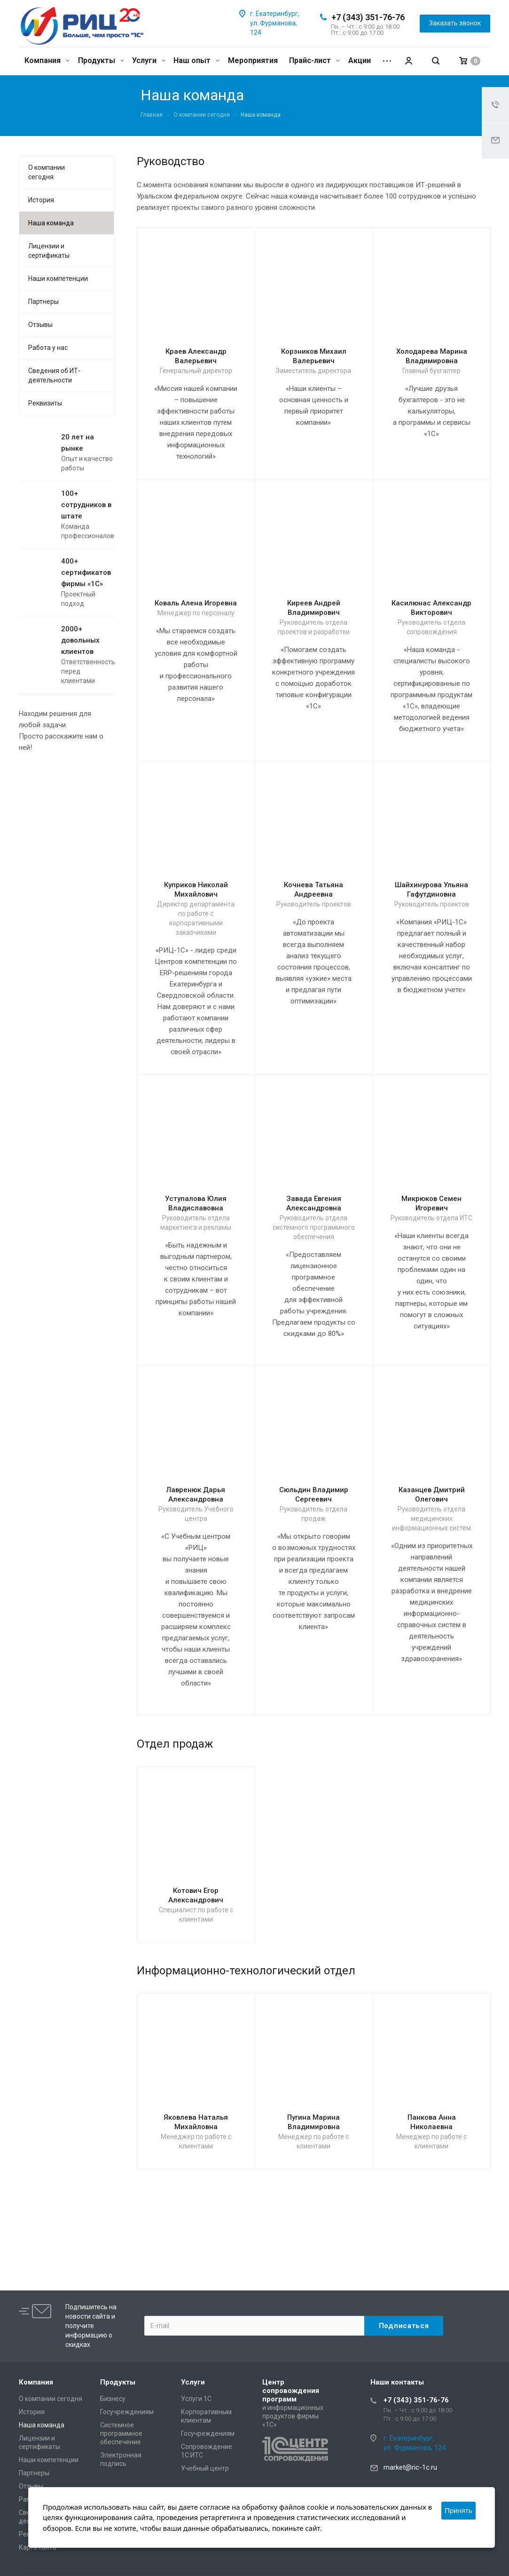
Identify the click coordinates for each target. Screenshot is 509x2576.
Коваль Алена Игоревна (196, 603)
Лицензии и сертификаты (49, 250)
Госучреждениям (127, 2412)
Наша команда (51, 223)
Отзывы (40, 324)
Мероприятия (253, 60)
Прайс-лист (314, 60)
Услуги (148, 60)
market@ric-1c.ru (410, 2467)
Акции (359, 60)
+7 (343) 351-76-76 (368, 17)
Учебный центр (205, 2468)
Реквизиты (45, 403)
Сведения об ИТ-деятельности (54, 375)
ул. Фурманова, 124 (415, 2447)
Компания (47, 60)
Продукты (101, 60)
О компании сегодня (46, 172)
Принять (458, 2510)
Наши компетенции (58, 278)
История (41, 200)
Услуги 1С (196, 2398)
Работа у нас (48, 347)
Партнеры (43, 301)
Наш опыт (196, 60)
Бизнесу (112, 2398)
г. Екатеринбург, (274, 13)
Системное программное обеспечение (121, 2433)
